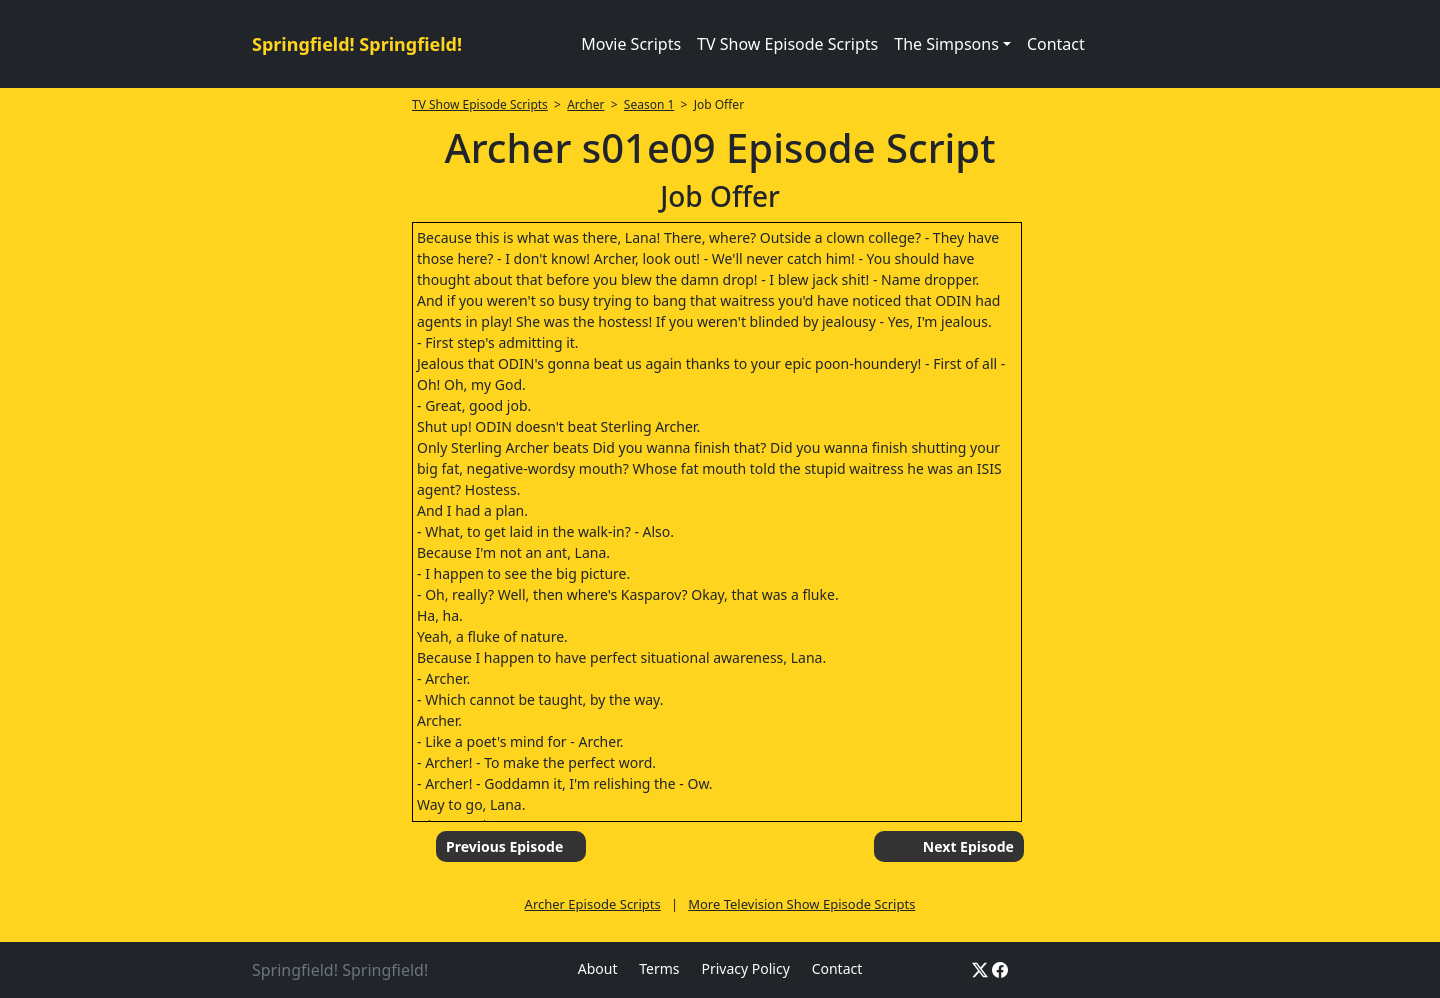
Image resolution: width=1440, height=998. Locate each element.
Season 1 (649, 104)
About (598, 968)
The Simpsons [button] (946, 44)
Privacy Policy (745, 968)
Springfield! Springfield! (357, 44)
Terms (659, 968)
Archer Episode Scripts (593, 904)
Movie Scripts (631, 44)
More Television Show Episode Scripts (801, 904)
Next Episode (968, 846)
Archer (585, 104)
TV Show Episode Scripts (787, 44)
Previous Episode (504, 846)
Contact (1056, 44)
